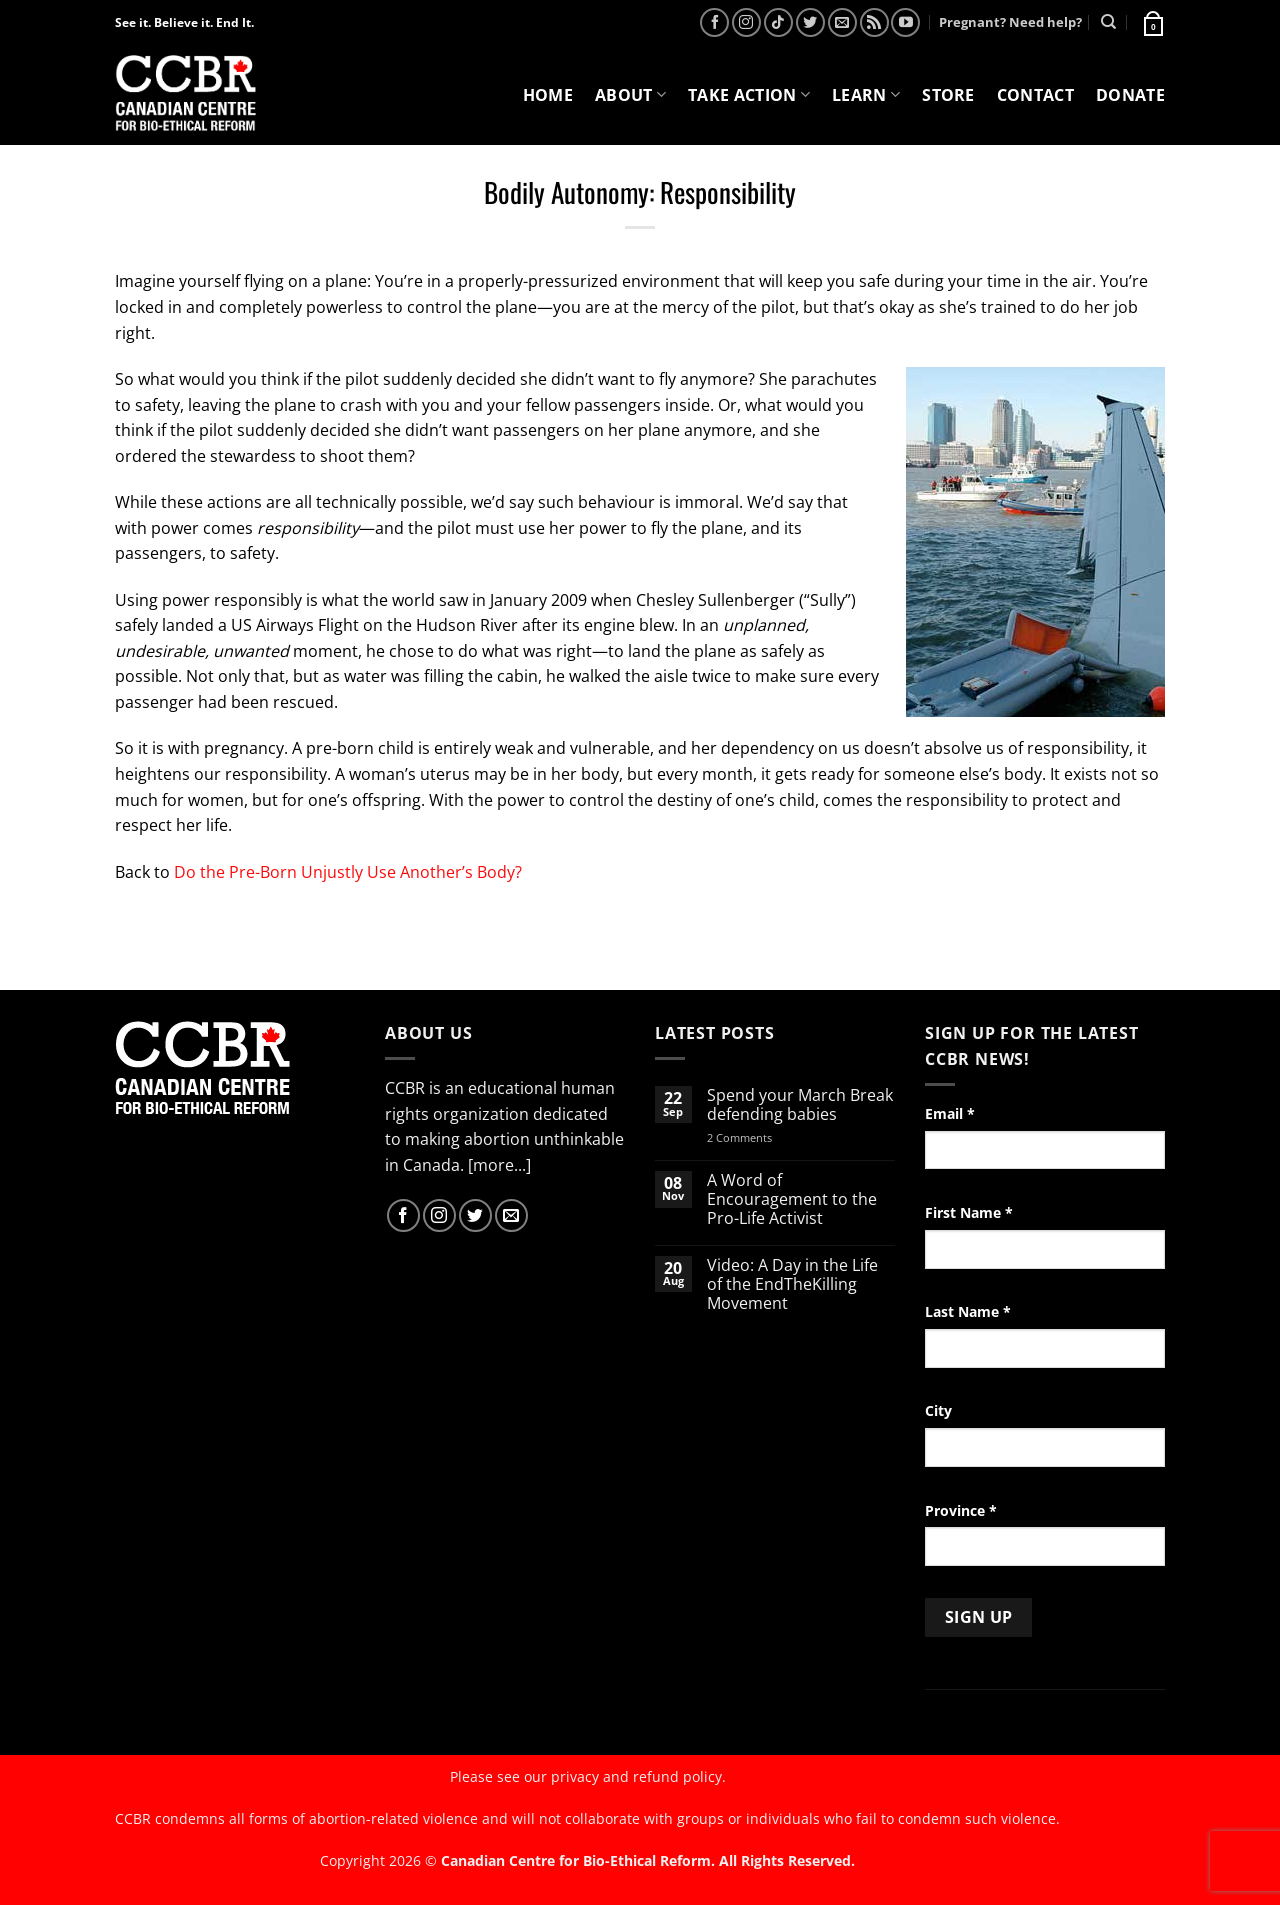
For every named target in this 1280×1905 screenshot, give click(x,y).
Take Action (749, 95)
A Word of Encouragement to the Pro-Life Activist (792, 1200)
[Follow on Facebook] (714, 22)
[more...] (499, 1165)
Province (961, 1510)
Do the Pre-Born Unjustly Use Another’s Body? (348, 872)
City (938, 1410)
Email (950, 1113)
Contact (1035, 95)
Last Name (968, 1311)
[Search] (1108, 22)
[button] (1152, 22)
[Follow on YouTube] (905, 22)
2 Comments (765, 1137)
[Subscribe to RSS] (874, 22)
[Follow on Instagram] (746, 22)
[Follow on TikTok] (778, 22)
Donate (1130, 95)
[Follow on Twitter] (810, 22)
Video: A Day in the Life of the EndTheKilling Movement (792, 1285)
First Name (969, 1212)
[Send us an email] (842, 22)
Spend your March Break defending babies (800, 1105)
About (630, 95)
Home (548, 95)
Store (948, 95)
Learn (866, 95)
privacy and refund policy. (638, 1776)
